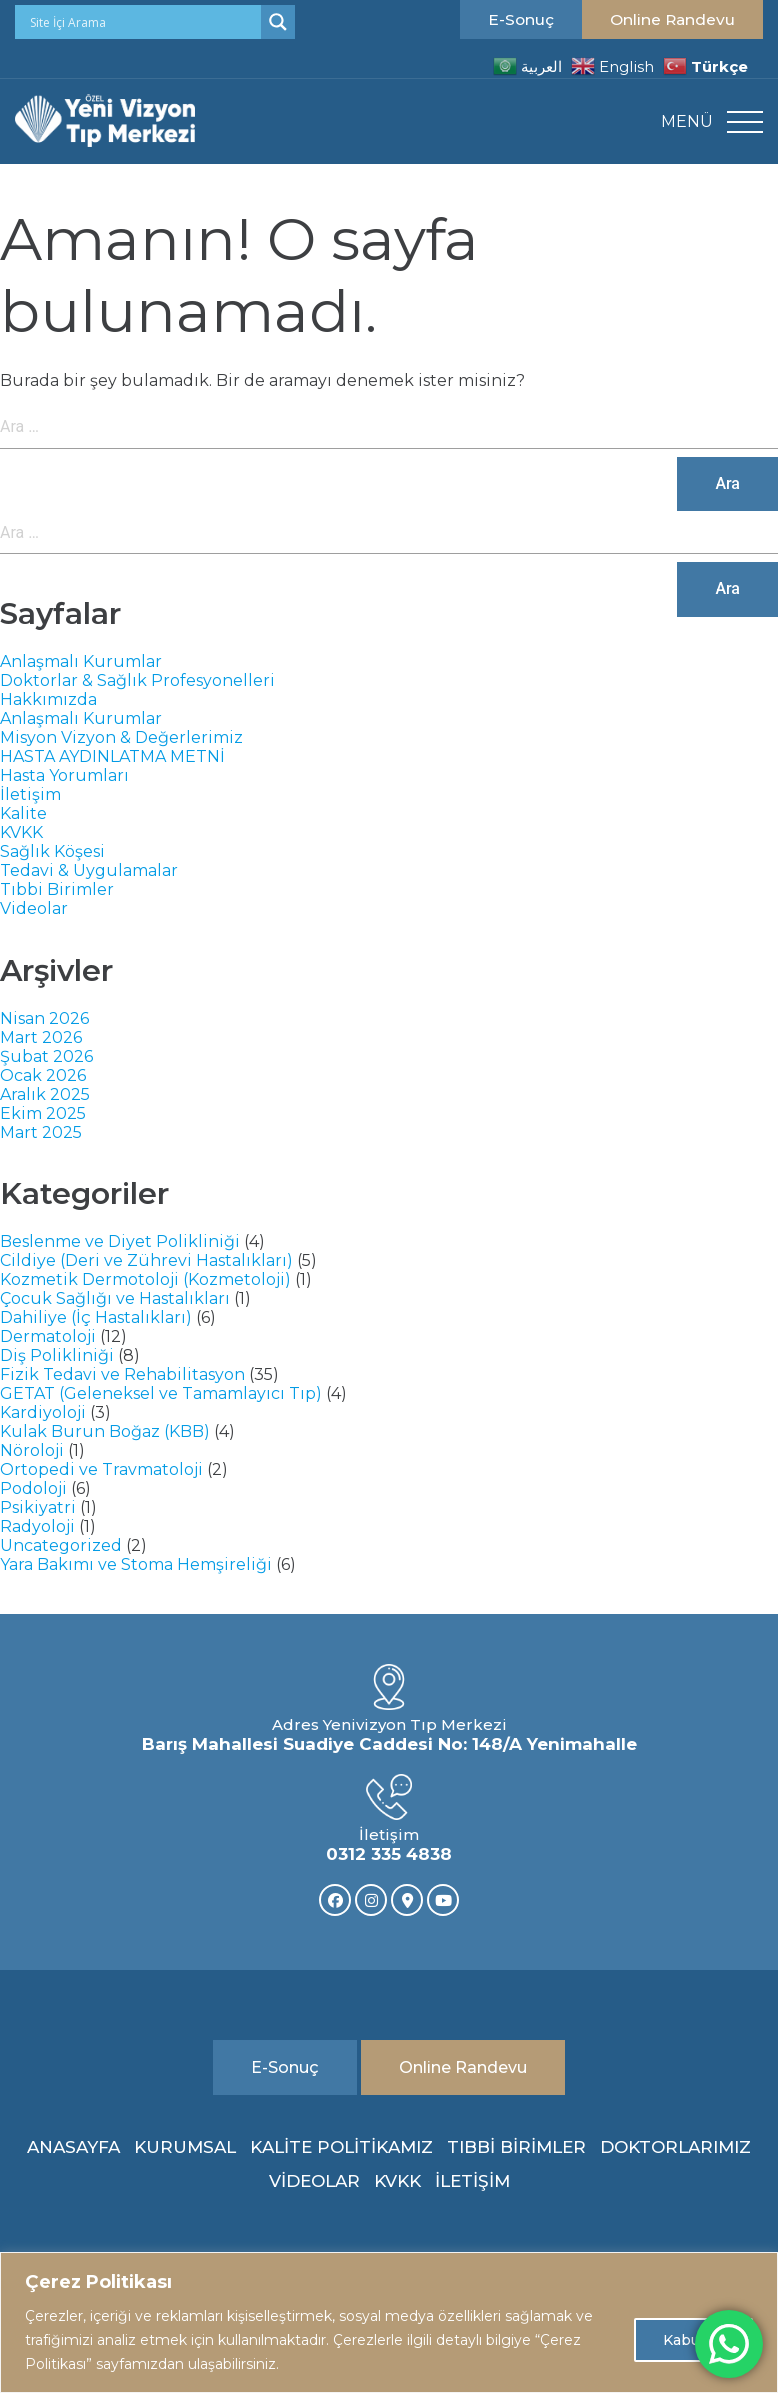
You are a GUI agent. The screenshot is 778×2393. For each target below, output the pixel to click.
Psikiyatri (38, 1507)
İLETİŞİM (472, 2181)
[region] (389, 2322)
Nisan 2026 (44, 1018)
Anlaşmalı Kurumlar (81, 661)
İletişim (30, 794)
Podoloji (33, 1488)
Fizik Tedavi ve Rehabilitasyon (122, 1374)
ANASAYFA (73, 2147)
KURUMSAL (185, 2147)
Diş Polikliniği (57, 1355)
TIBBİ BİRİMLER (516, 2147)
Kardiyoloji (43, 1412)
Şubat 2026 (46, 1056)
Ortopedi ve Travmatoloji (101, 1469)
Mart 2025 (41, 1132)
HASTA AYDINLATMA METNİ (112, 756)
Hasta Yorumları (64, 775)
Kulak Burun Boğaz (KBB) (105, 1431)
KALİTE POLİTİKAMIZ (341, 2147)
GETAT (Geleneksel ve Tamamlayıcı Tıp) (161, 1393)
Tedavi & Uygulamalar (89, 870)
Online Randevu (672, 19)
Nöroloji (32, 1450)
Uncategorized (61, 1545)
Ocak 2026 (43, 1075)
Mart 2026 (41, 1037)
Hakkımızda (48, 699)
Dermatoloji (48, 1336)
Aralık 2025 (45, 1094)
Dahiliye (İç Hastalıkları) (96, 1317)
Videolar (34, 908)
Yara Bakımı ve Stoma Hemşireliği (136, 1564)
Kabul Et (693, 2340)
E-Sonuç (521, 19)
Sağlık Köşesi (52, 851)
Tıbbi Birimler (57, 889)
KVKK (21, 832)
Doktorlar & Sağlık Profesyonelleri (137, 680)
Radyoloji (37, 1526)
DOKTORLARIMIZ (675, 2147)
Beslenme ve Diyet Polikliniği (120, 1241)
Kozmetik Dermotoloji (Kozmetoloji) (145, 1279)
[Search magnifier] (278, 22)
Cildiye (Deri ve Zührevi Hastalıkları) (146, 1260)
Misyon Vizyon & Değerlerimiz (121, 737)
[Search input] (143, 22)
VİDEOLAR (314, 2181)
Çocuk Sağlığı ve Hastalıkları (115, 1298)
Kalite (23, 813)
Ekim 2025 (43, 1113)
